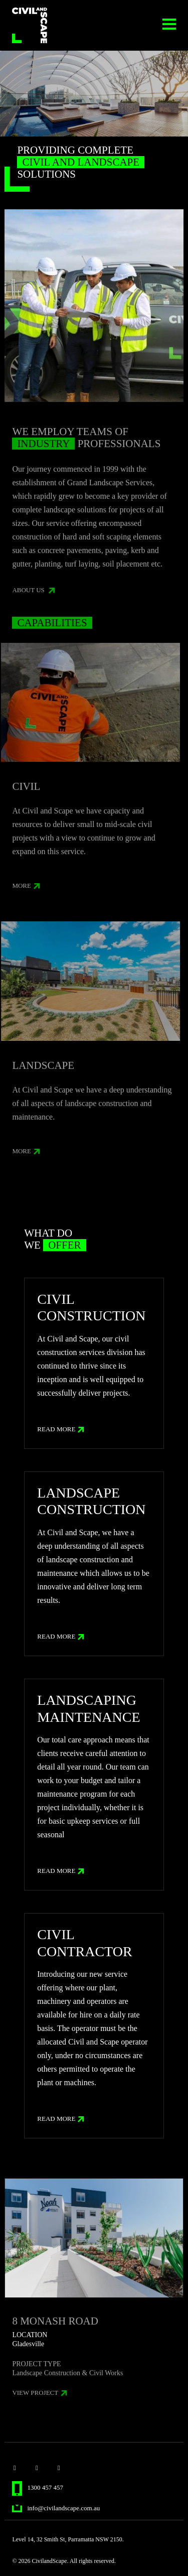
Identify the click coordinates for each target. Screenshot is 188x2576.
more (26, 890)
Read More (60, 1429)
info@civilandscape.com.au (56, 2508)
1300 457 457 (37, 2487)
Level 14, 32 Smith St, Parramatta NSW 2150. (67, 2539)
